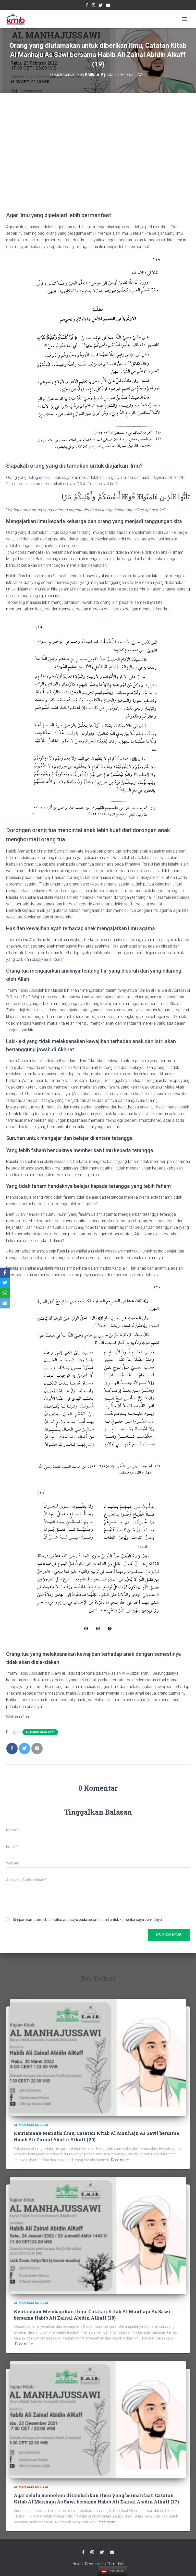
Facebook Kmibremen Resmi (87, 6)
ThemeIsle (115, 2564)
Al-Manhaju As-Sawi (40, 1732)
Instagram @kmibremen (93, 6)
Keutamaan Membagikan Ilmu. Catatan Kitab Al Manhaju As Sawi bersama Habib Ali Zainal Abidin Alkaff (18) (92, 2314)
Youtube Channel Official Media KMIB (108, 6)
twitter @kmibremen (101, 6)
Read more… (121, 2160)
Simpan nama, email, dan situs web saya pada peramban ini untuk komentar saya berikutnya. (88, 1920)
